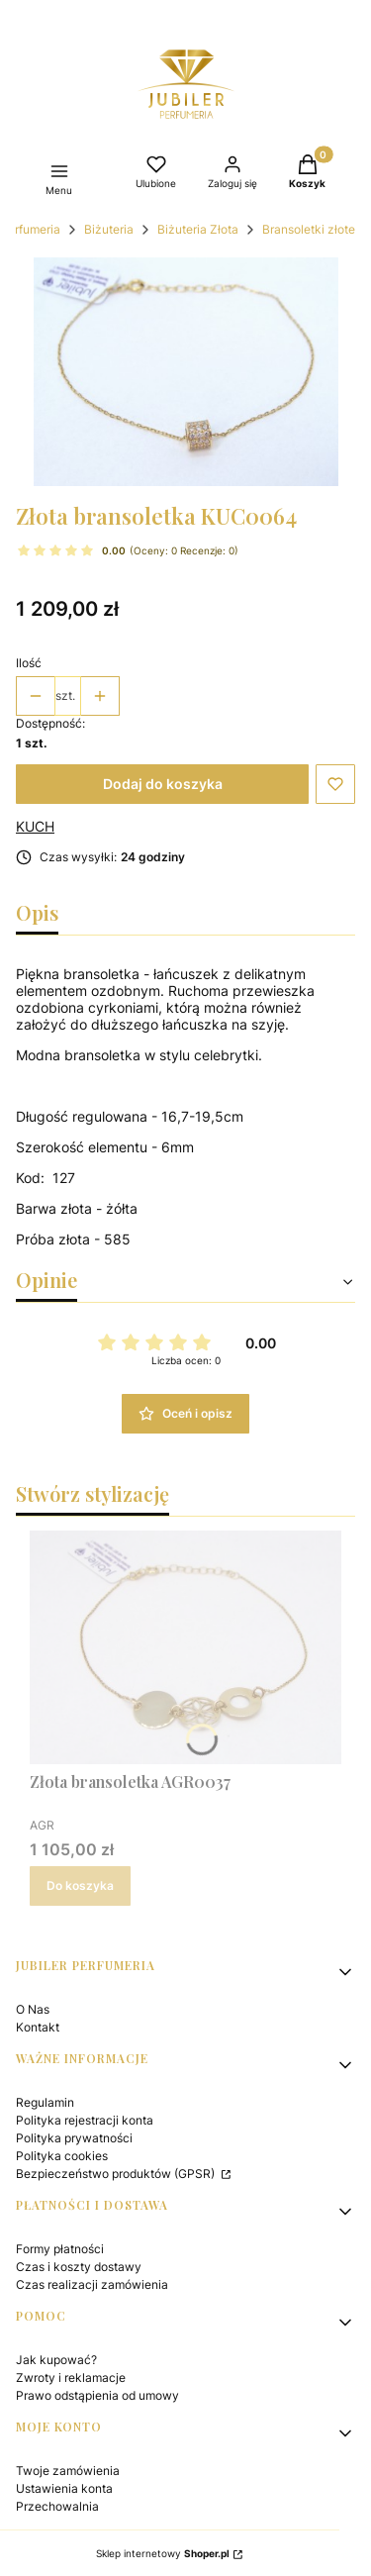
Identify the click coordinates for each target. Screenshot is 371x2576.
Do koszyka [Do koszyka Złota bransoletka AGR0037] (80, 1885)
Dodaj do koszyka (163, 783)
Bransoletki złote (308, 229)
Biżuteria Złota (197, 229)
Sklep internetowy (163, 2553)
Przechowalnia (57, 2506)
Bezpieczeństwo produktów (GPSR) (117, 2173)
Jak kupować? (56, 2359)
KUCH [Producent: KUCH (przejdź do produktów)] (35, 826)
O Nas (32, 2009)
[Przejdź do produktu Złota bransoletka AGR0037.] (185, 1647)
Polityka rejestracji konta (84, 2120)
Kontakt (37, 2027)
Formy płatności (60, 2248)
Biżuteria (109, 229)
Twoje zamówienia (68, 2470)
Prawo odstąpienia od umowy (97, 2395)
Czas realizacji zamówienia (92, 2284)
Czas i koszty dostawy (78, 2266)
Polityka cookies (62, 2155)
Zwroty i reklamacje (71, 2377)
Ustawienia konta (64, 2488)
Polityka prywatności (74, 2137)
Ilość (29, 662)
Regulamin (45, 2102)
